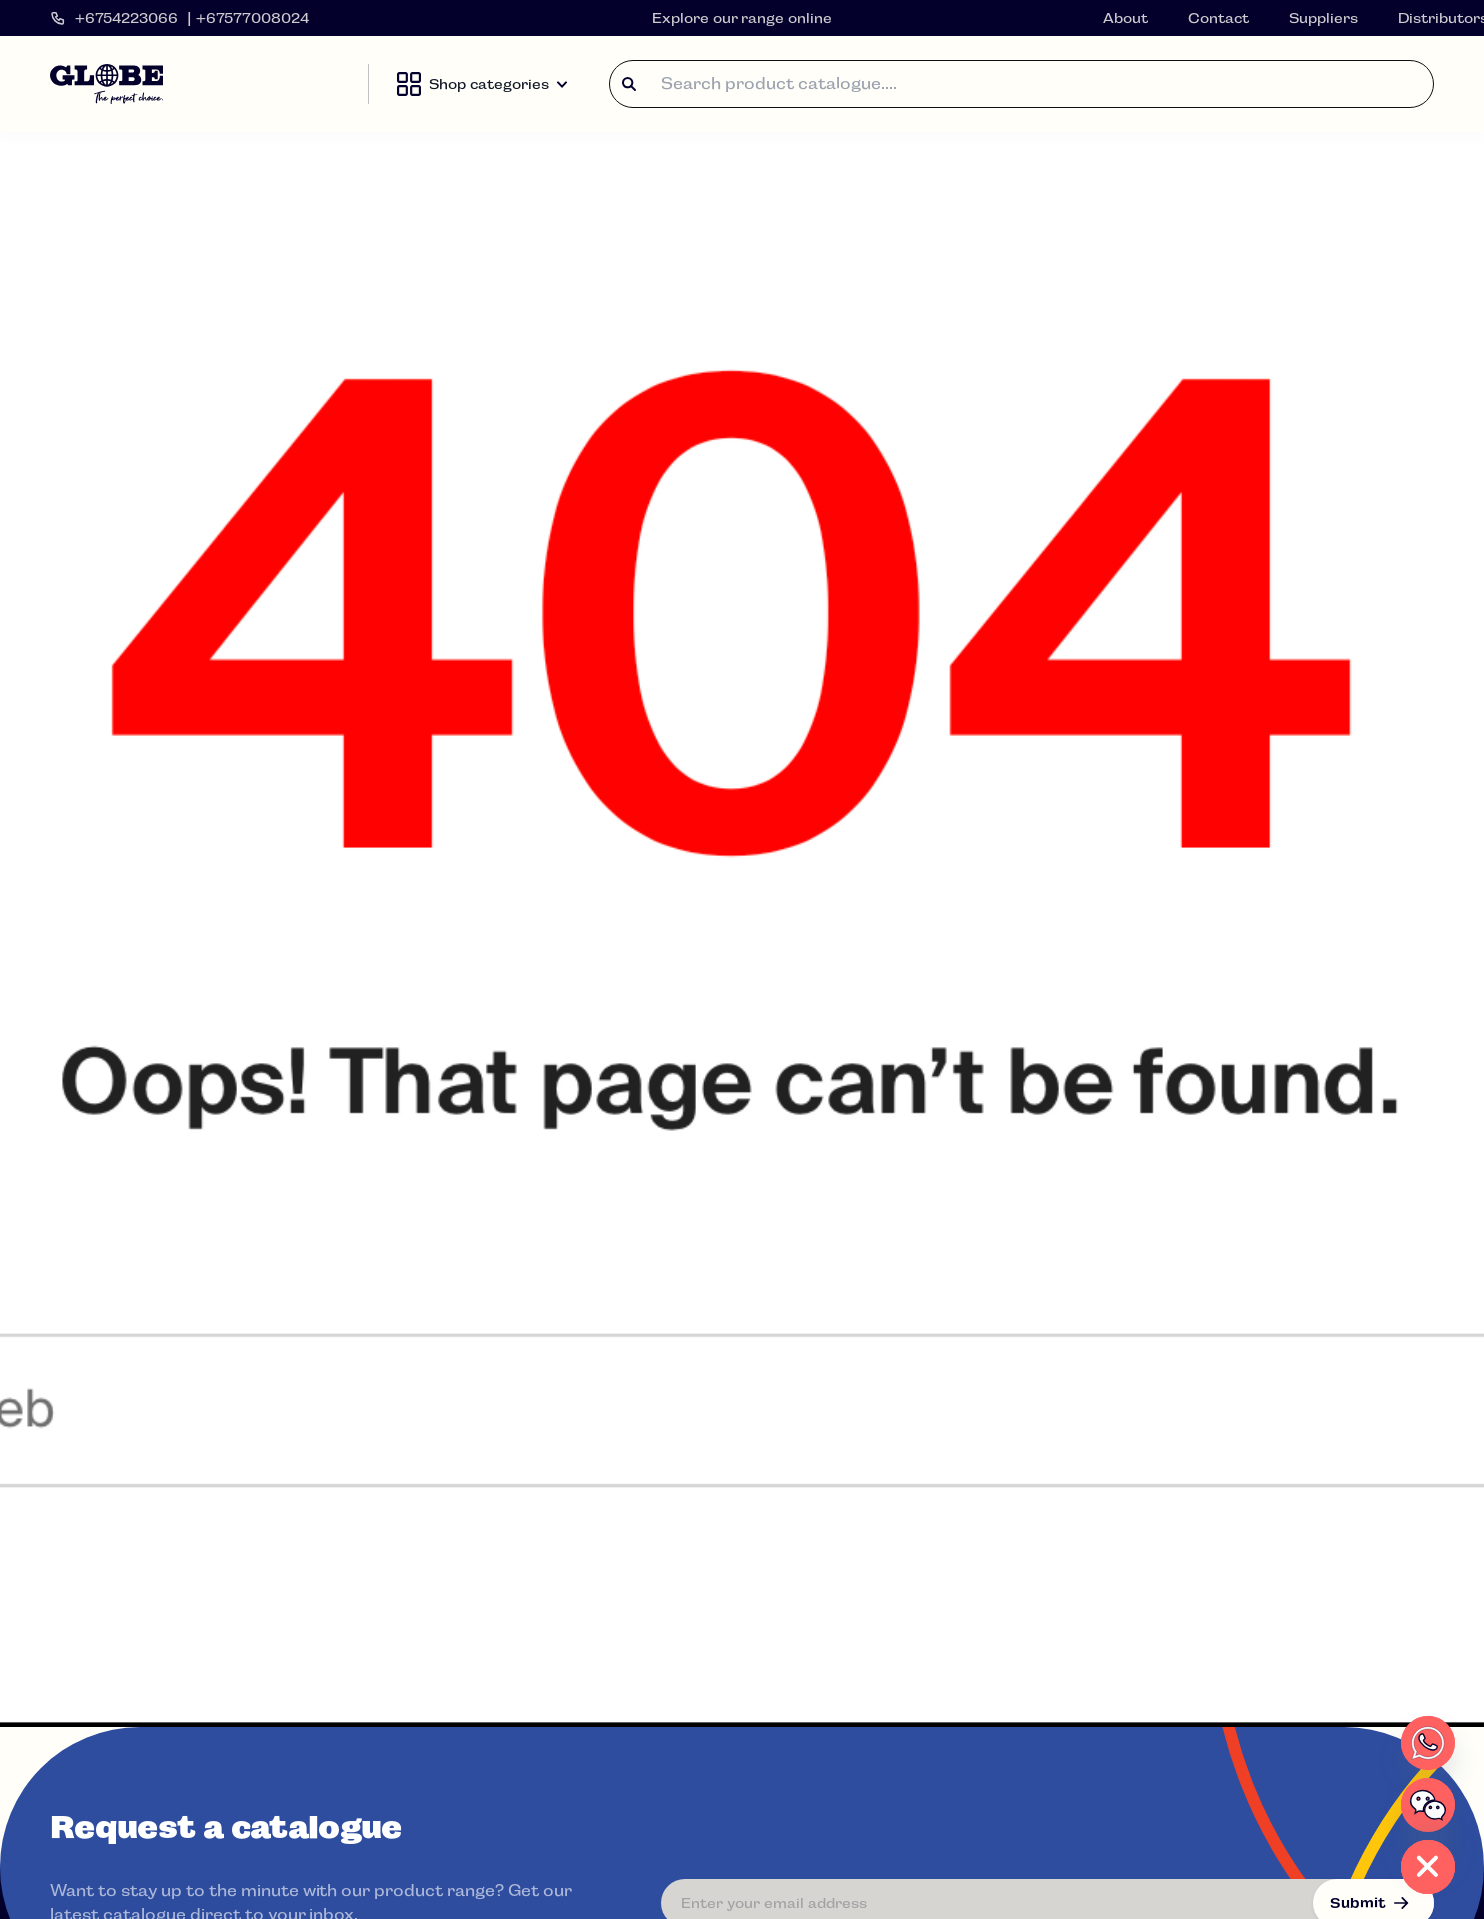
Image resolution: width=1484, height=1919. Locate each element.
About (1125, 18)
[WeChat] (1428, 1805)
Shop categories (482, 84)
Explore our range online (742, 18)
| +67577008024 (248, 18)
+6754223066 (126, 18)
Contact (1218, 18)
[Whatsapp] (1428, 1743)
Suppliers (1323, 18)
